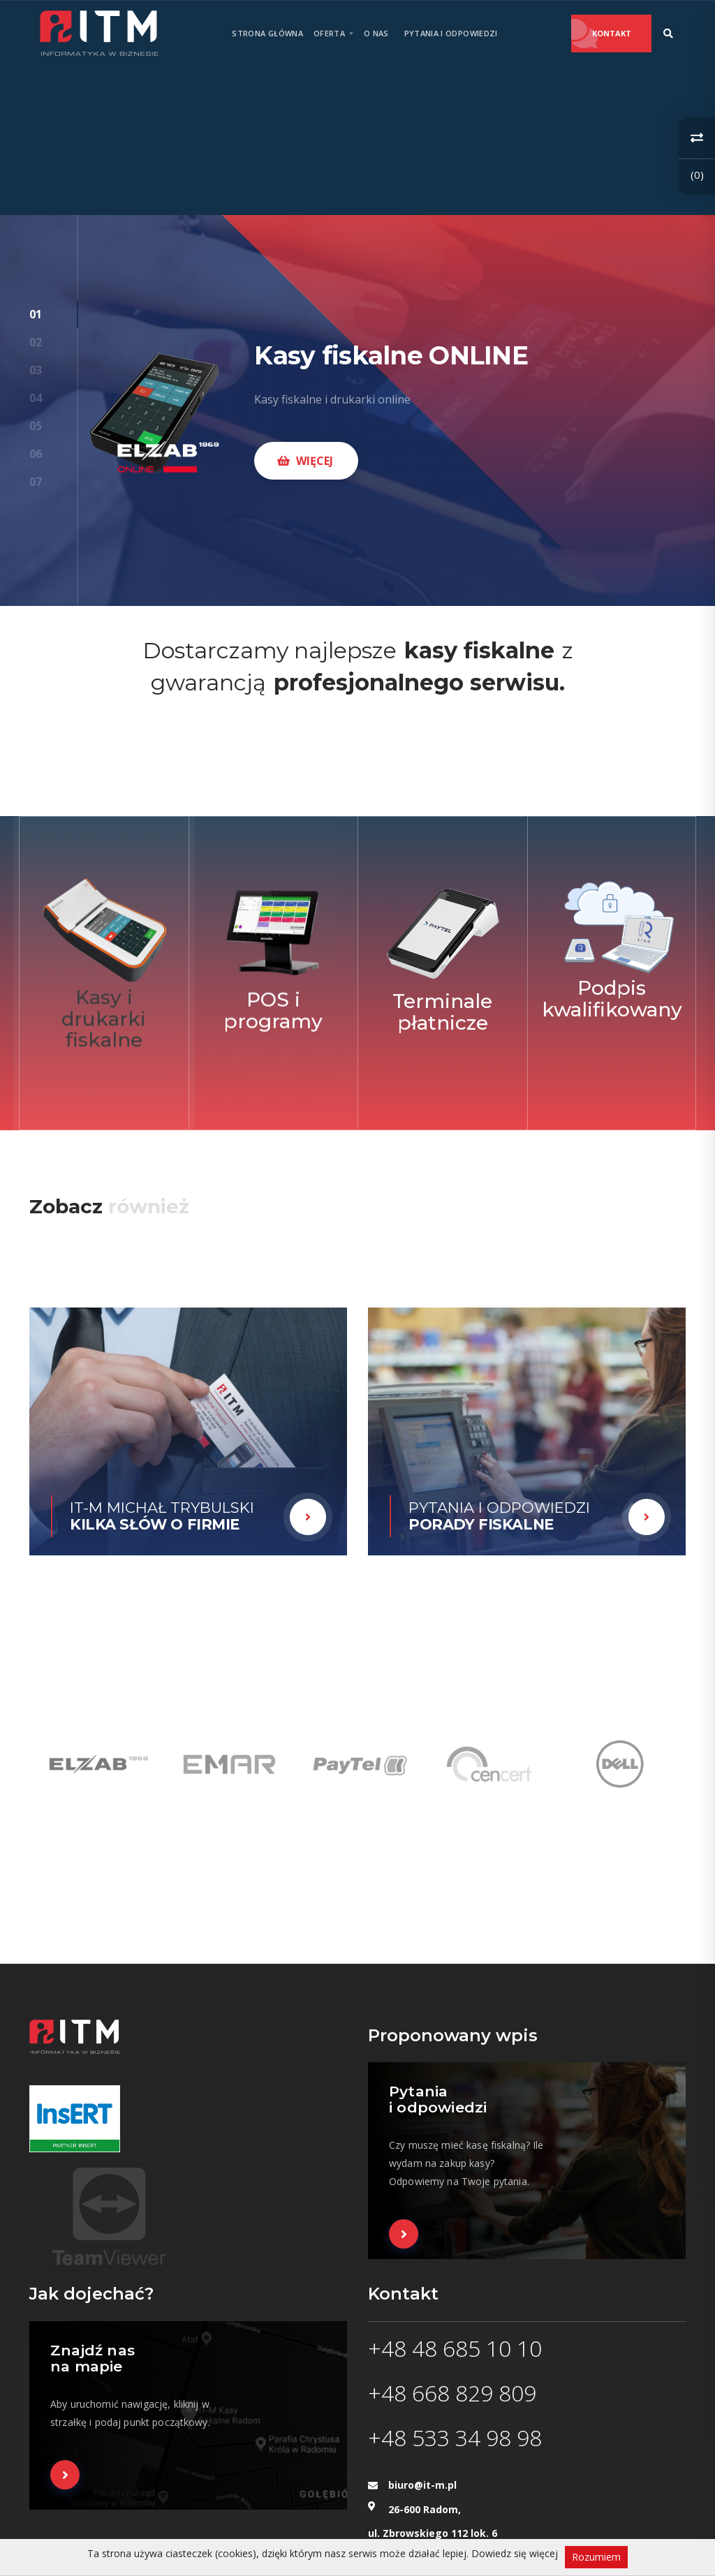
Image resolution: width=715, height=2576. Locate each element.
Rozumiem (596, 2556)
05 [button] (35, 426)
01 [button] (35, 314)
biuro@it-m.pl (422, 2485)
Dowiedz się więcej (514, 2553)
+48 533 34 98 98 (455, 2437)
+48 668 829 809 (452, 2393)
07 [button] (35, 481)
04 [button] (35, 398)
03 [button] (35, 370)
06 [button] (35, 453)
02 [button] (35, 342)
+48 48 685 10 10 (455, 2348)
